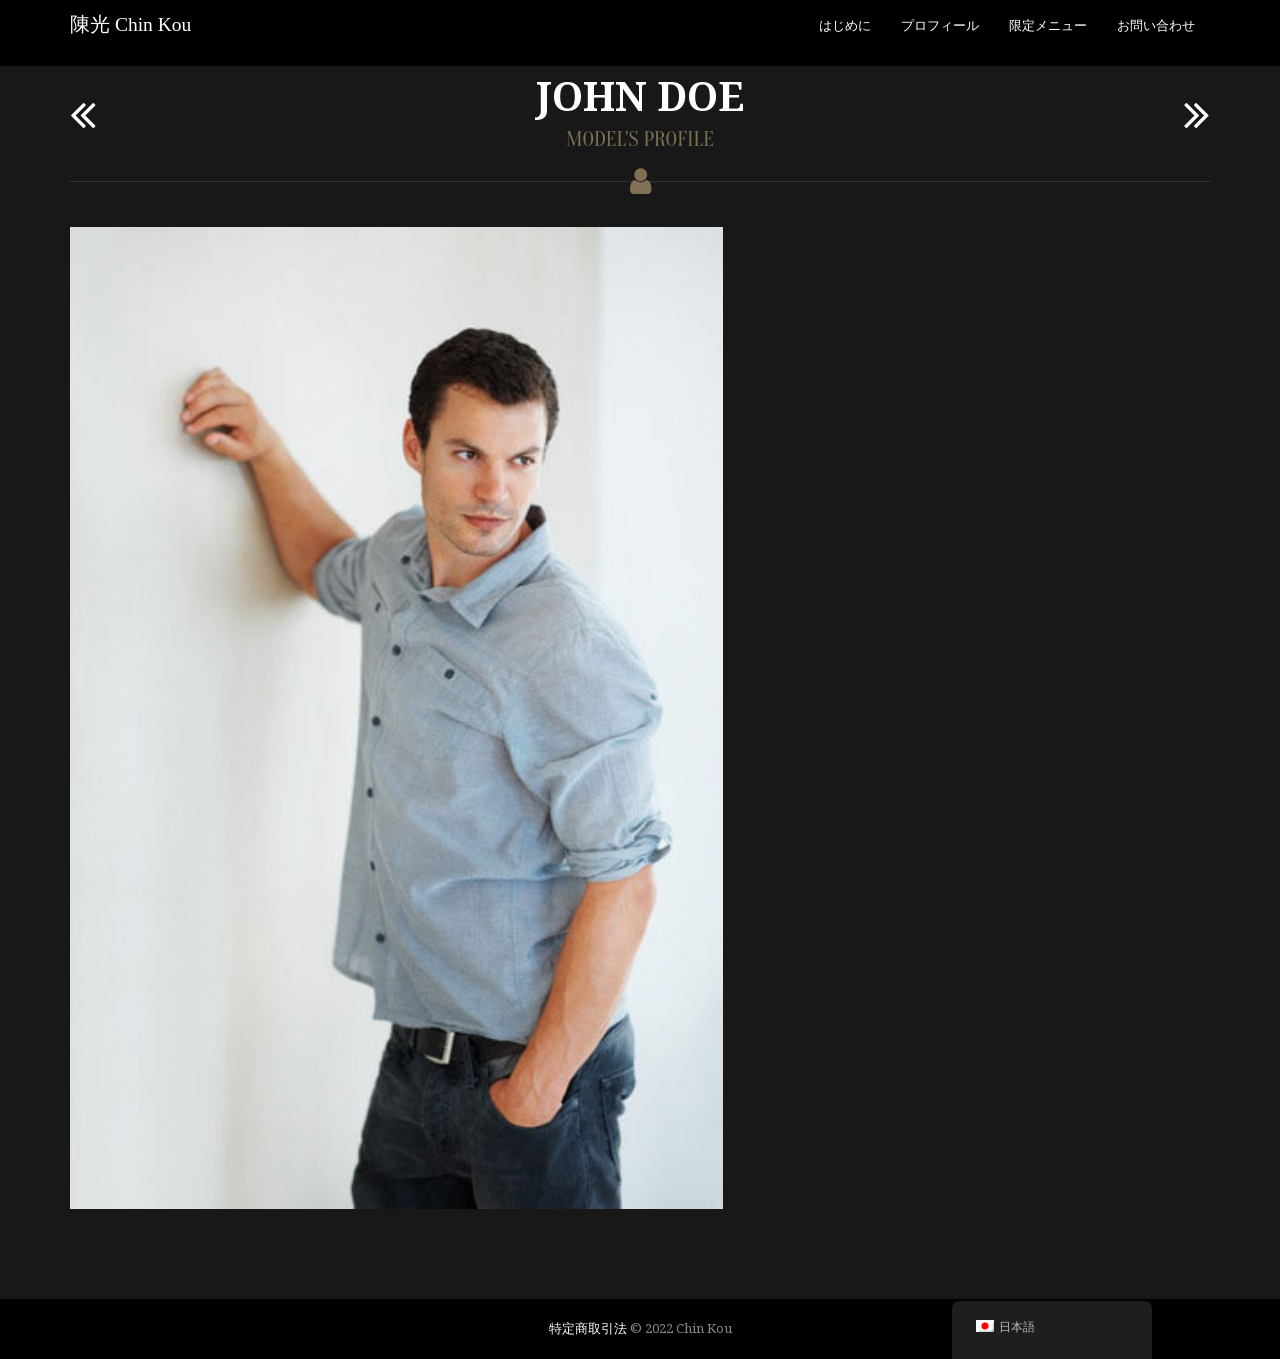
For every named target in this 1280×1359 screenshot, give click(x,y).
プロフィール (940, 25)
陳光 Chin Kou (130, 24)
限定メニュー (1048, 25)
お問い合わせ (1156, 25)
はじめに (845, 25)
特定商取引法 (588, 1328)
